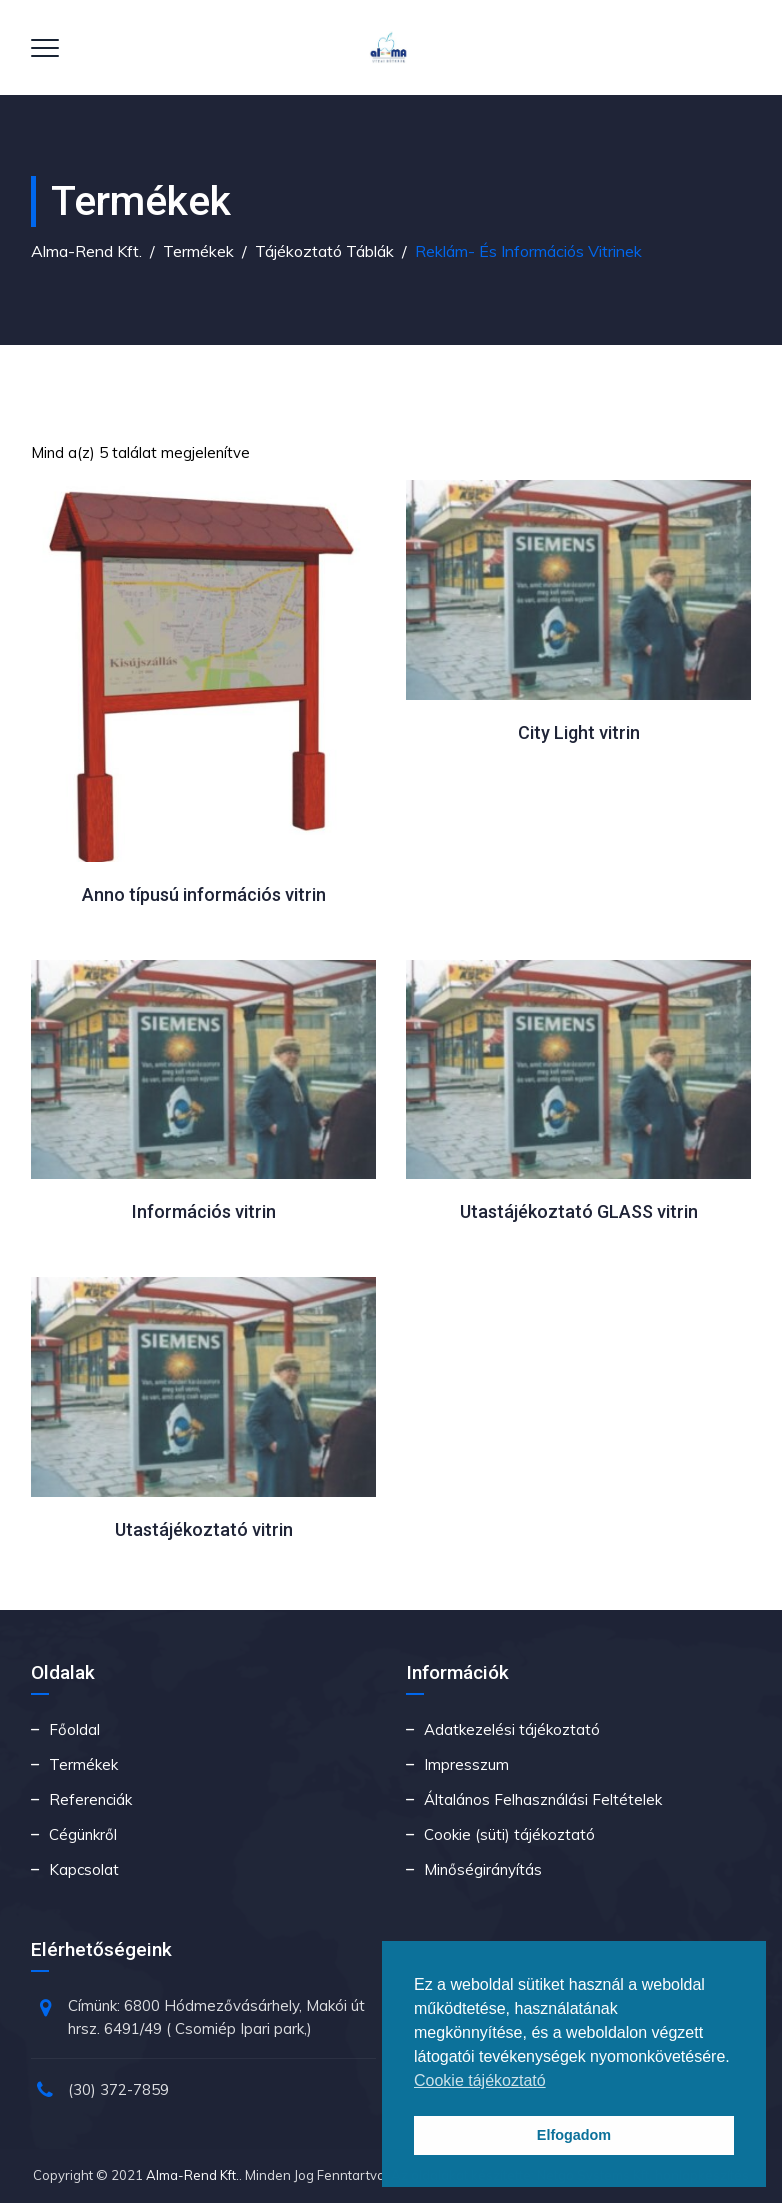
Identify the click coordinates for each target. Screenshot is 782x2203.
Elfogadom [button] (574, 2135)
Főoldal (74, 1729)
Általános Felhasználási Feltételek (543, 1799)
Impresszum (466, 1764)
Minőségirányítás (483, 1869)
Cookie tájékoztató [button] (480, 2080)
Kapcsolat (84, 1869)
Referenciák (90, 1799)
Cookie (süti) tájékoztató (509, 1834)
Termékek (83, 1764)
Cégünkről (83, 1834)
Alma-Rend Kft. (192, 2175)
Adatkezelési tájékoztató (512, 1729)
